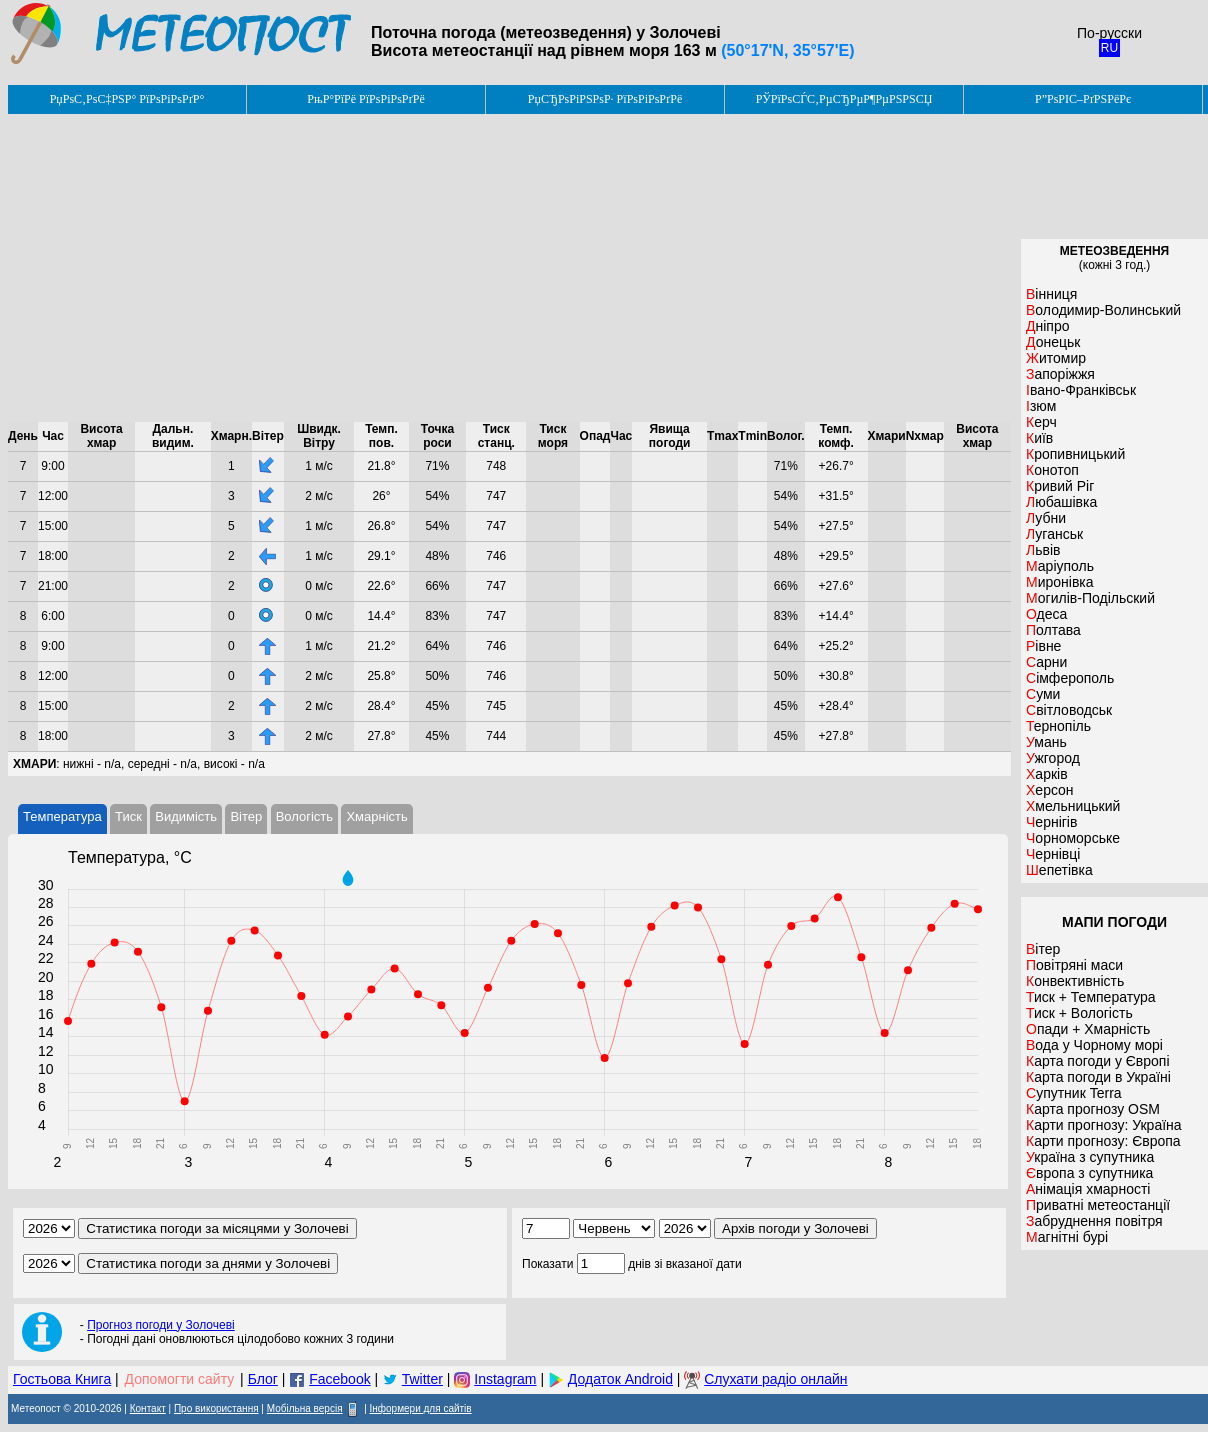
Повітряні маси (1074, 965)
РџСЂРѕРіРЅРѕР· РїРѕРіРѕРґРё (605, 99)
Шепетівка (1059, 870)
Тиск (128, 816)
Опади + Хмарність (1088, 1029)
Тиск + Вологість (1079, 1013)
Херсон (1050, 790)
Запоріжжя (1060, 374)
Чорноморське (1073, 838)
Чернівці (1053, 854)
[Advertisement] (509, 268)
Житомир (1056, 358)
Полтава (1053, 630)
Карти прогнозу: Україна (1104, 1125)
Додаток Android (620, 1379)
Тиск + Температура (1091, 997)
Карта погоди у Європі (1098, 1061)
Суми (1043, 694)
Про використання (216, 1408)
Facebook (339, 1379)
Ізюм (1041, 406)
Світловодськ (1069, 710)
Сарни (1046, 662)
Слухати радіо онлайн (775, 1379)
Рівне (1043, 646)
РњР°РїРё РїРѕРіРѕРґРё (365, 99)
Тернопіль (1058, 726)
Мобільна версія (305, 1408)
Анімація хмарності (1088, 1189)
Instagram (505, 1379)
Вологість (304, 816)
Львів (1043, 550)
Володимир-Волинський (1103, 310)
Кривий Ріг (1060, 486)
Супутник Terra (1074, 1093)
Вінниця (1051, 294)
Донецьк (1053, 342)
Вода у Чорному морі (1094, 1045)
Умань (1046, 742)
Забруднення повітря (1094, 1221)
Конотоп (1052, 470)
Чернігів (1051, 822)
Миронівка (1060, 582)
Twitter (422, 1379)
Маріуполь (1060, 566)
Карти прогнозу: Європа (1103, 1141)
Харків (1047, 774)
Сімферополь (1070, 678)
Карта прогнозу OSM (1093, 1109)
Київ (1039, 438)
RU (1109, 48)
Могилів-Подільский (1090, 598)
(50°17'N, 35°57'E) (787, 50)
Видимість (186, 816)
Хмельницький (1073, 806)
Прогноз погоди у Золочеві (161, 1325)
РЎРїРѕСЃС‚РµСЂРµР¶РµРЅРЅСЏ (844, 99)
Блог (263, 1379)
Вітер (246, 816)
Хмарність (376, 816)
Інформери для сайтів (421, 1408)
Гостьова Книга (62, 1379)
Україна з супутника (1090, 1157)
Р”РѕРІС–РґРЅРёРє (1083, 99)
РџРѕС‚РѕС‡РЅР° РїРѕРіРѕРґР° (127, 99)
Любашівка (1061, 502)
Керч (1041, 422)
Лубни (1046, 518)
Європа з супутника (1089, 1173)
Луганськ (1054, 534)
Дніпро (1047, 326)
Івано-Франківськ (1081, 390)
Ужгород (1053, 758)
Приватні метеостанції (1098, 1205)
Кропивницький (1075, 454)
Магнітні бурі (1067, 1237)
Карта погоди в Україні (1098, 1077)
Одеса (1046, 614)
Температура (62, 816)
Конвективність (1075, 981)
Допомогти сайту (180, 1379)
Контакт (148, 1408)
